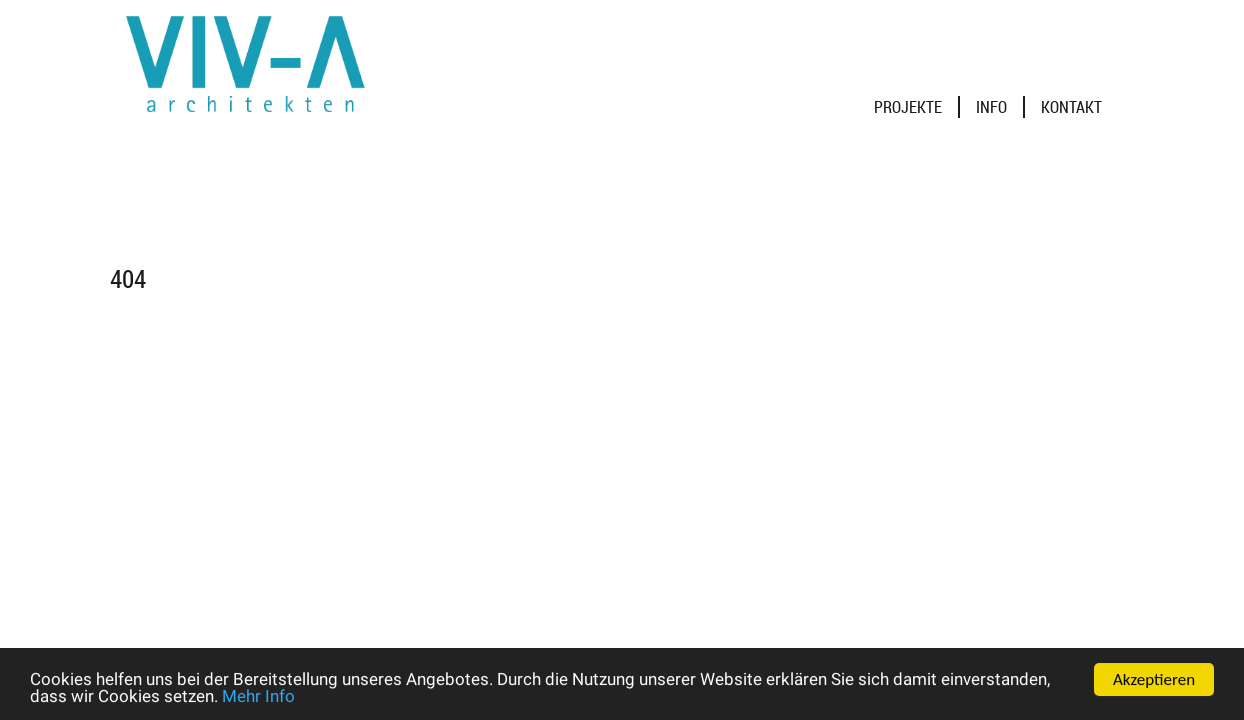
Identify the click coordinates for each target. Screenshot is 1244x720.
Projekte (908, 107)
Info (991, 107)
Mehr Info (258, 697)
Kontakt (1071, 107)
